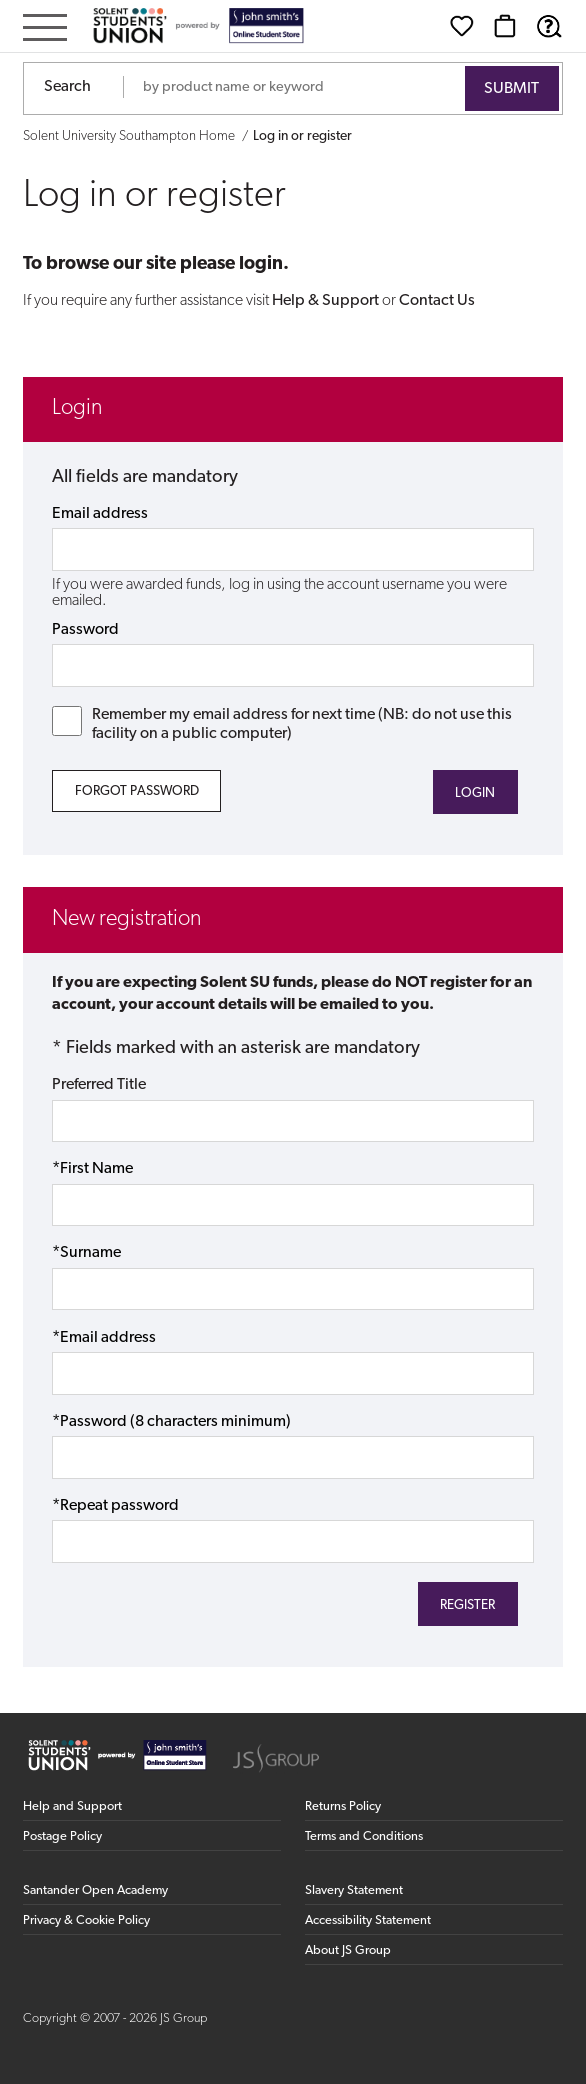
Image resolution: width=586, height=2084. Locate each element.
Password (85, 630)
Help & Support (325, 301)
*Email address (104, 1338)
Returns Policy (343, 1806)
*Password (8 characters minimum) (171, 1422)
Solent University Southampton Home (129, 136)
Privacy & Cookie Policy (86, 1920)
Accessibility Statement (368, 1920)
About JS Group (348, 1950)
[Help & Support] (549, 26)
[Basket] (505, 26)
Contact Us (437, 301)
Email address (100, 514)
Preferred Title (99, 1085)
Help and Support (72, 1806)
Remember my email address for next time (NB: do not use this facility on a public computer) (282, 724)
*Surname (86, 1253)
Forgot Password (137, 791)
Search (67, 87)
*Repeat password (115, 1506)
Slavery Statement (354, 1890)
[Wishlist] (462, 26)
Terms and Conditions (364, 1836)
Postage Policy (62, 1836)
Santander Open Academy (95, 1890)
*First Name (92, 1169)
